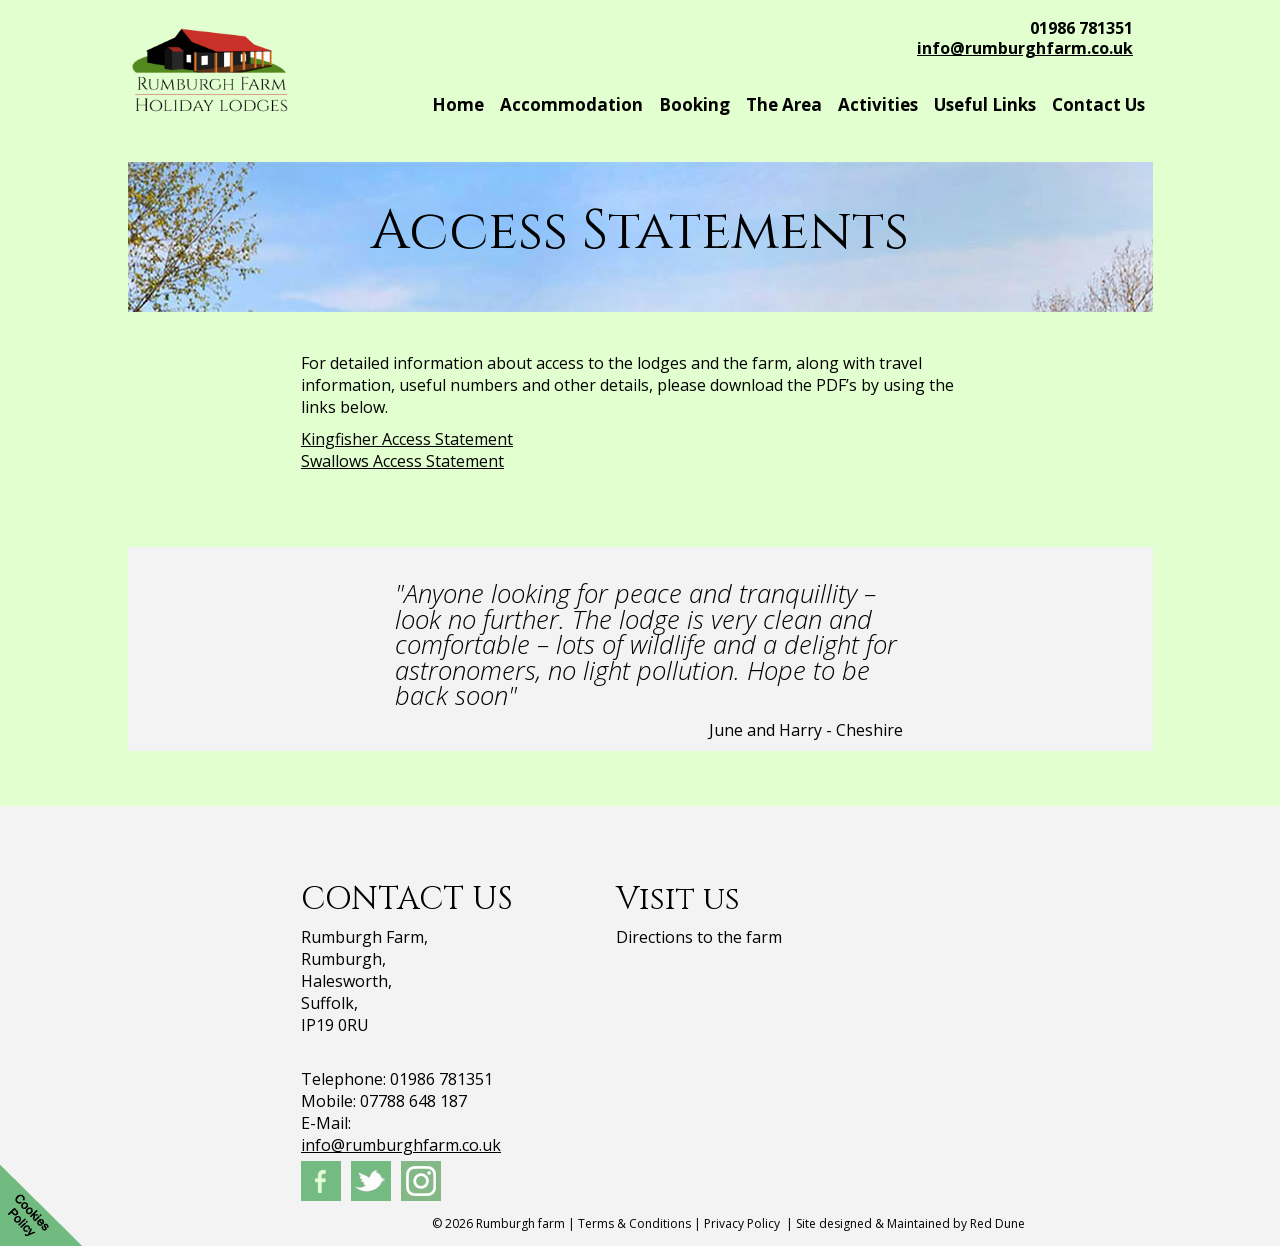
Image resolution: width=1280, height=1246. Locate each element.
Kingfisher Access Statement (407, 439)
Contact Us (1098, 104)
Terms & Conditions (634, 1223)
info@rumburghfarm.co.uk (1025, 48)
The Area (784, 104)
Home (458, 104)
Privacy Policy (742, 1223)
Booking (694, 104)
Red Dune (997, 1223)
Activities (878, 104)
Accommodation (571, 104)
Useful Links (985, 104)
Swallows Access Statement (402, 461)
